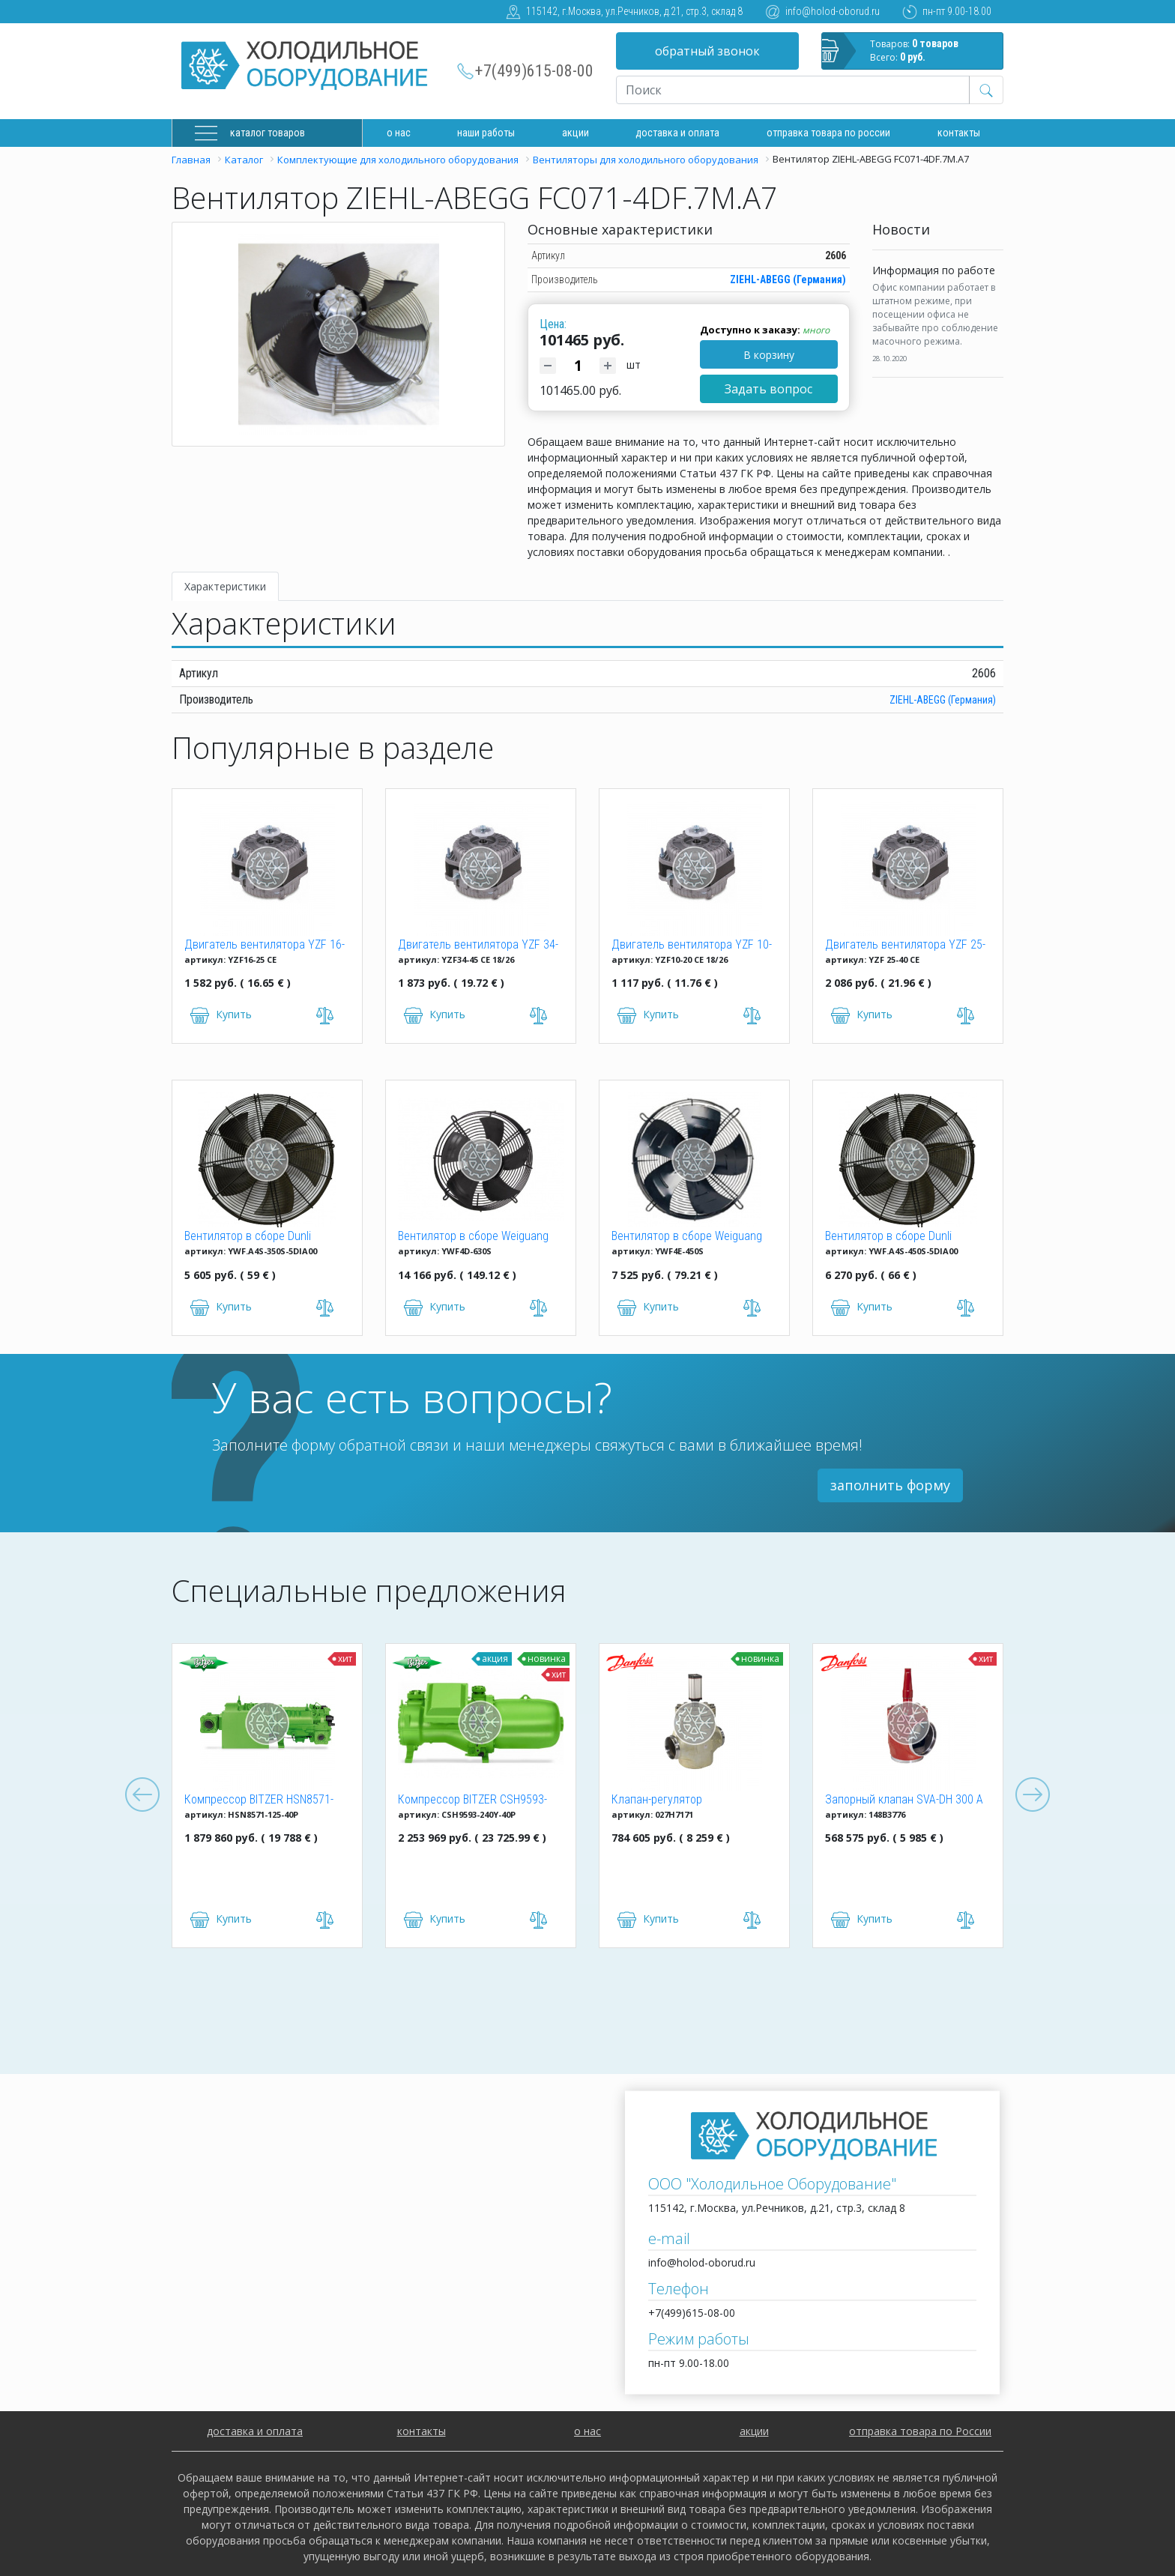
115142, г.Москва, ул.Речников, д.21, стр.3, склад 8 (634, 11)
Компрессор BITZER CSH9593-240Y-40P (472, 1800)
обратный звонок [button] (707, 51)
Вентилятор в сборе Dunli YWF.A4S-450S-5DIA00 (888, 1237)
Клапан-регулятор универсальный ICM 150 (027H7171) (671, 1800)
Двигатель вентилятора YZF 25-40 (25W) (905, 945)
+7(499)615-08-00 (534, 70)
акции (754, 2431)
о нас (587, 2431)
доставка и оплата (677, 133)
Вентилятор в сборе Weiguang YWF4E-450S (686, 1237)
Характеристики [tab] (225, 586)
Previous (142, 1795)
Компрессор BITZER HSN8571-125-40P (258, 1800)
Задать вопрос (768, 389)
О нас (399, 133)
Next (1032, 1795)
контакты (421, 2431)
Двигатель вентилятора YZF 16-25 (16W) (264, 945)
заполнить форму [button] (890, 1485)
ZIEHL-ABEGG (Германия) (788, 279)
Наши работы (486, 133)
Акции (575, 133)
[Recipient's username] (793, 90)
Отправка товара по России (828, 133)
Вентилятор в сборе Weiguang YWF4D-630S (473, 1237)
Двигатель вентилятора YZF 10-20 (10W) (691, 945)
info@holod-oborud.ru (832, 11)
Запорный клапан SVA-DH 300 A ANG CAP (904, 1800)
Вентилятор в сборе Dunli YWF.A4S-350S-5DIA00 (247, 1237)
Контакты (958, 133)
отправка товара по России (920, 2431)
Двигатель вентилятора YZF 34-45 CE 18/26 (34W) (478, 945)
